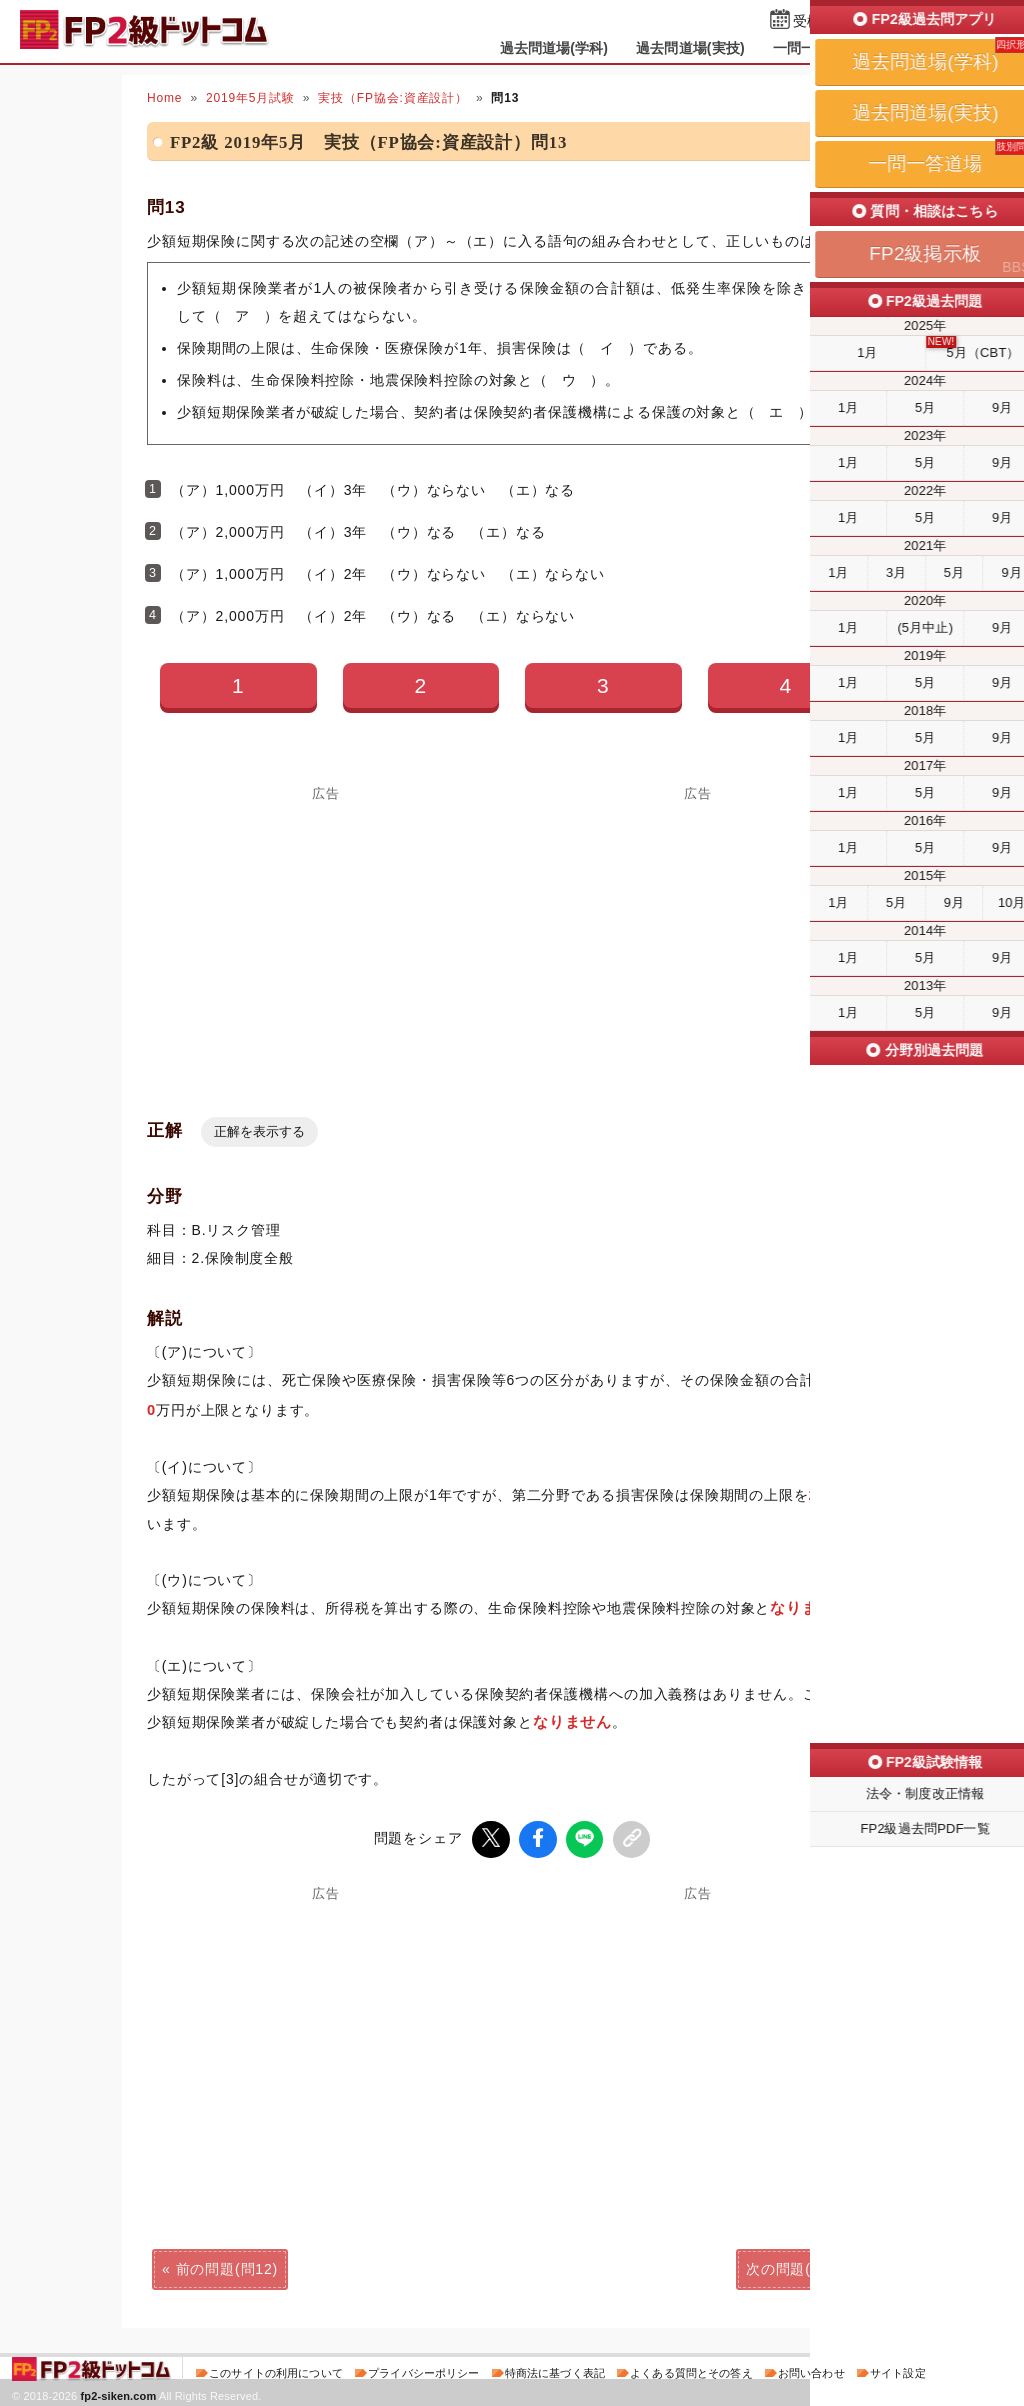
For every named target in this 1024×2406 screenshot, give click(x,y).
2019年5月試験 (250, 98)
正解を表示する (259, 1131)
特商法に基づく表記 (555, 2370)
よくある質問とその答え (691, 2370)
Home (164, 98)
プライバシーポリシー (423, 2370)
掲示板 (907, 48)
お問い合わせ (811, 2370)
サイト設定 (898, 2370)
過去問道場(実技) (690, 48)
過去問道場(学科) (554, 48)
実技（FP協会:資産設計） (393, 98)
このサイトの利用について (276, 2370)
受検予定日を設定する (863, 21)
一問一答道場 (815, 48)
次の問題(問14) (797, 2266)
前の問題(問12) (227, 2266)
